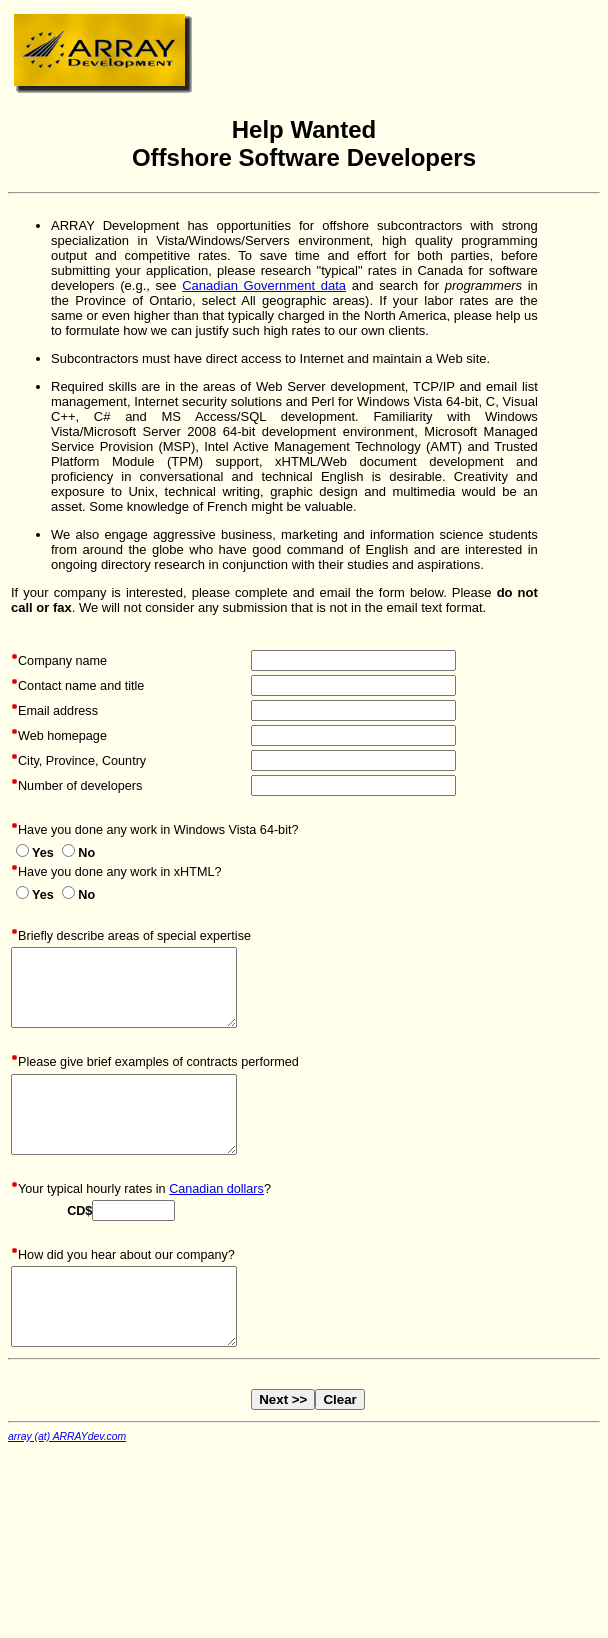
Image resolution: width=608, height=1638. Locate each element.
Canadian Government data (264, 285)
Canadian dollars (216, 1189)
